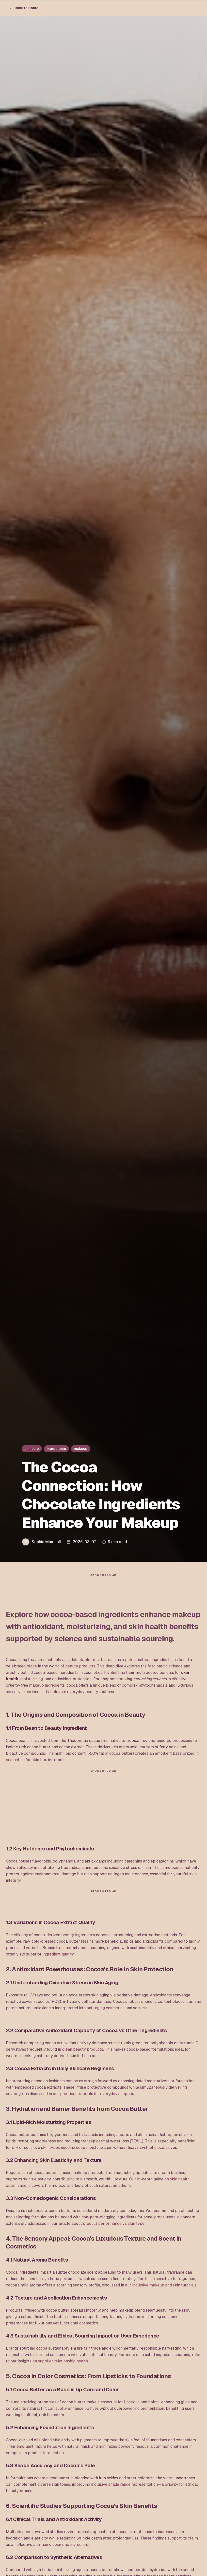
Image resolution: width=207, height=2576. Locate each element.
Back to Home (23, 8)
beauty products (80, 1666)
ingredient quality (58, 1954)
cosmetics (15, 1759)
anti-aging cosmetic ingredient (60, 2544)
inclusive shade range (110, 2484)
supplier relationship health (63, 2361)
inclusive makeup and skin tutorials (164, 2285)
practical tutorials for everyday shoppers (97, 2093)
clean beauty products (82, 2049)
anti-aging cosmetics (106, 2007)
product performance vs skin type (113, 2223)
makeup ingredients (47, 1685)
